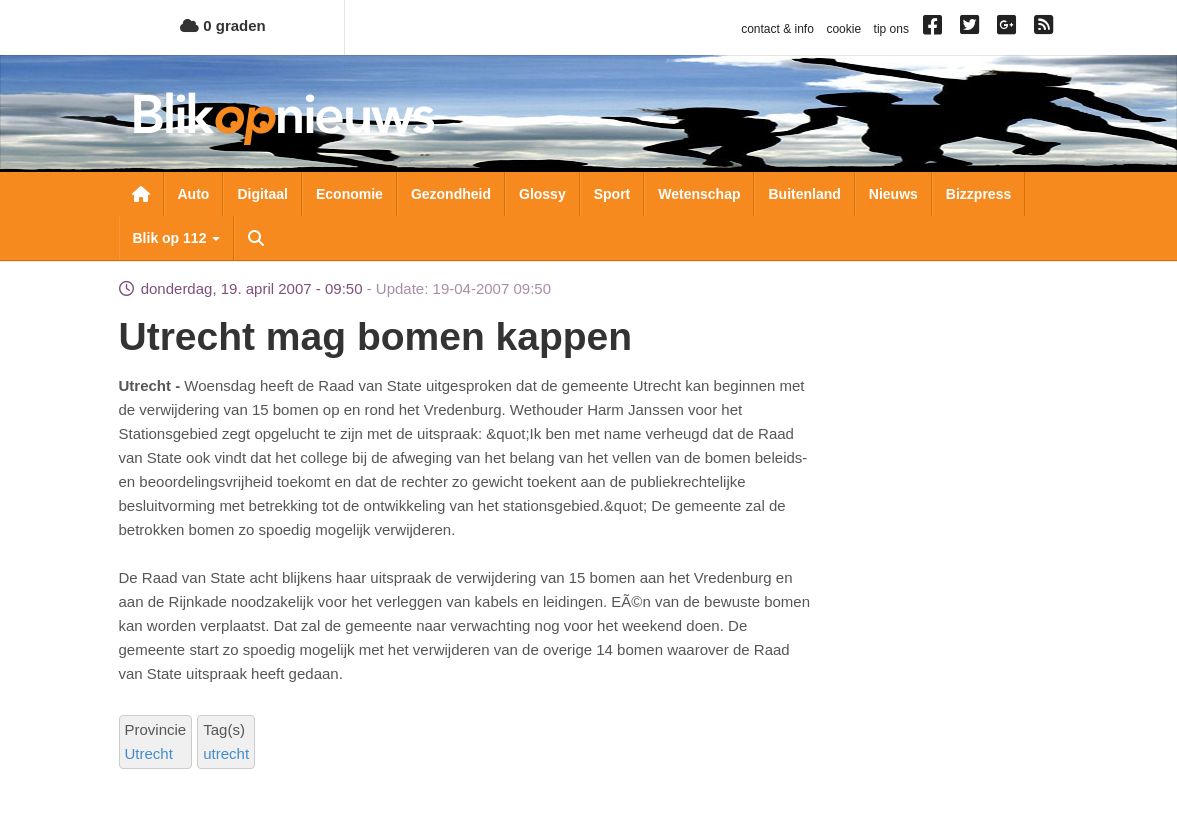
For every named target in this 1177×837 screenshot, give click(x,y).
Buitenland (804, 194)
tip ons (891, 29)
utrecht (226, 753)
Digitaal (262, 194)
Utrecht (149, 753)
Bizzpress (978, 194)
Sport (612, 194)
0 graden (223, 25)
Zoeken (256, 238)
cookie (843, 29)
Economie (349, 194)
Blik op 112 (177, 238)
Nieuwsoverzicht (141, 194)
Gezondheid (451, 194)
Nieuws (893, 194)
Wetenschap (699, 194)
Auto (194, 194)
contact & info (777, 29)
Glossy (542, 194)
